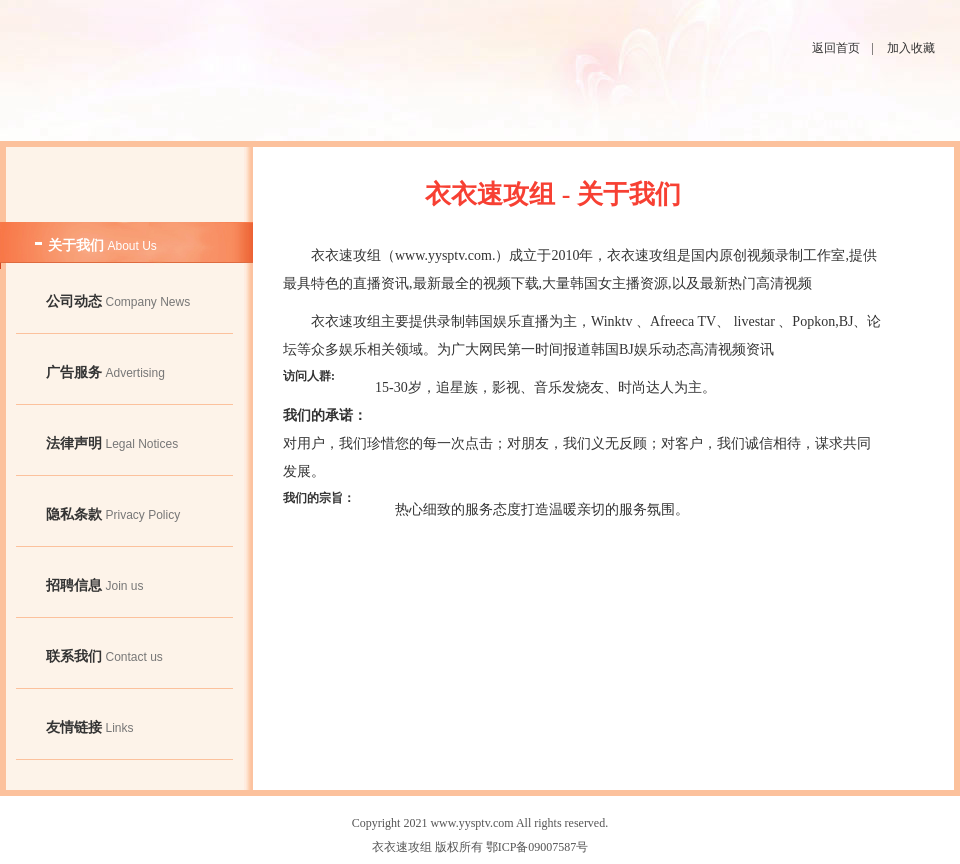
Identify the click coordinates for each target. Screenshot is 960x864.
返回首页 (836, 48)
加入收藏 (911, 48)
